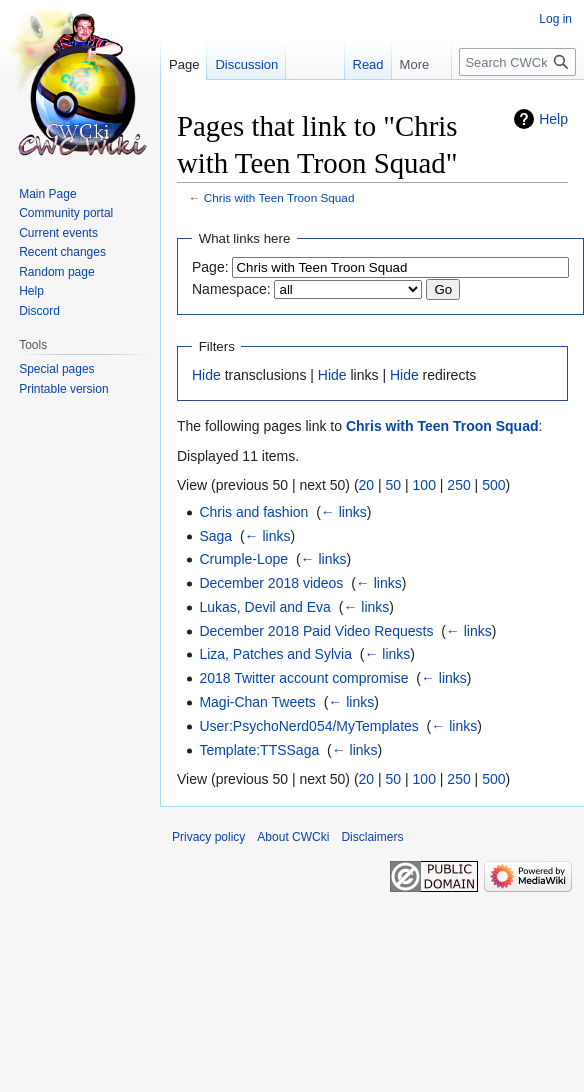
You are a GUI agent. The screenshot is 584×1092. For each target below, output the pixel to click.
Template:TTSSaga (259, 750)
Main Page (47, 194)
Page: (210, 267)
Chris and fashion (253, 512)
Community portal (66, 213)
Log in (555, 19)
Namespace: (231, 289)
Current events (58, 233)
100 (424, 485)
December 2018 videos (271, 583)
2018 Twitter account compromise (303, 678)
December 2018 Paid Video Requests (316, 631)
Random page (56, 272)
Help (553, 119)
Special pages (56, 369)
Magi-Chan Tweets (257, 702)
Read (357, 64)
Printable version (63, 389)
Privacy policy (208, 837)
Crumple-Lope (243, 559)
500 (493, 485)
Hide (206, 375)
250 (458, 485)
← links (344, 512)
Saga (215, 536)
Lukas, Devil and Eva (265, 607)
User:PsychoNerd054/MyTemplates (308, 726)
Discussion (246, 64)
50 (394, 485)
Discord (39, 311)
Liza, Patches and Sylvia (275, 654)
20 (367, 485)
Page (184, 64)
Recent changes (62, 252)
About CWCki (293, 837)
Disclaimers (372, 837)
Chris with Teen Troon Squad (279, 197)
